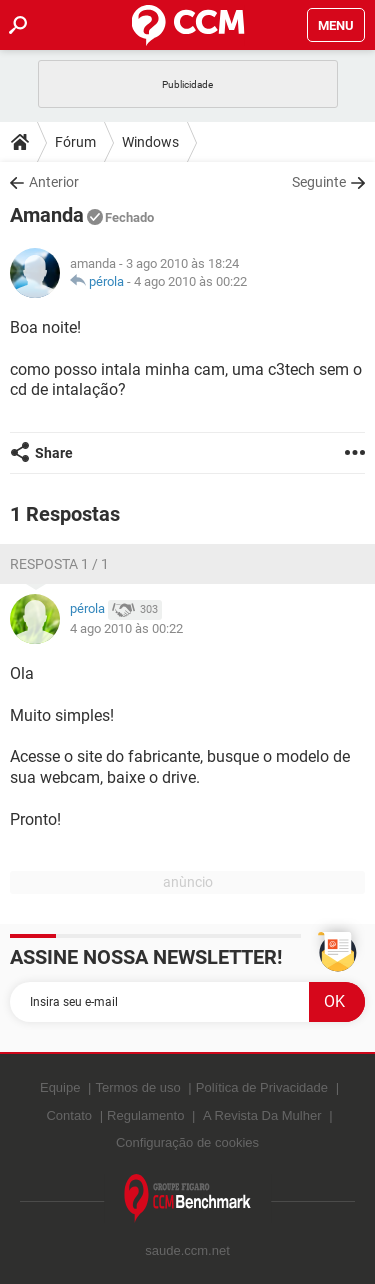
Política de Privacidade (262, 1087)
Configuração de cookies (187, 1142)
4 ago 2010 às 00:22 (190, 281)
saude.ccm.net (187, 1250)
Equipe (60, 1087)
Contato (69, 1115)
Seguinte (319, 182)
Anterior (54, 182)
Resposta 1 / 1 (59, 564)
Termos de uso (137, 1087)
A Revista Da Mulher (262, 1115)
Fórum (75, 142)
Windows (150, 142)
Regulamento (145, 1115)
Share (54, 453)
